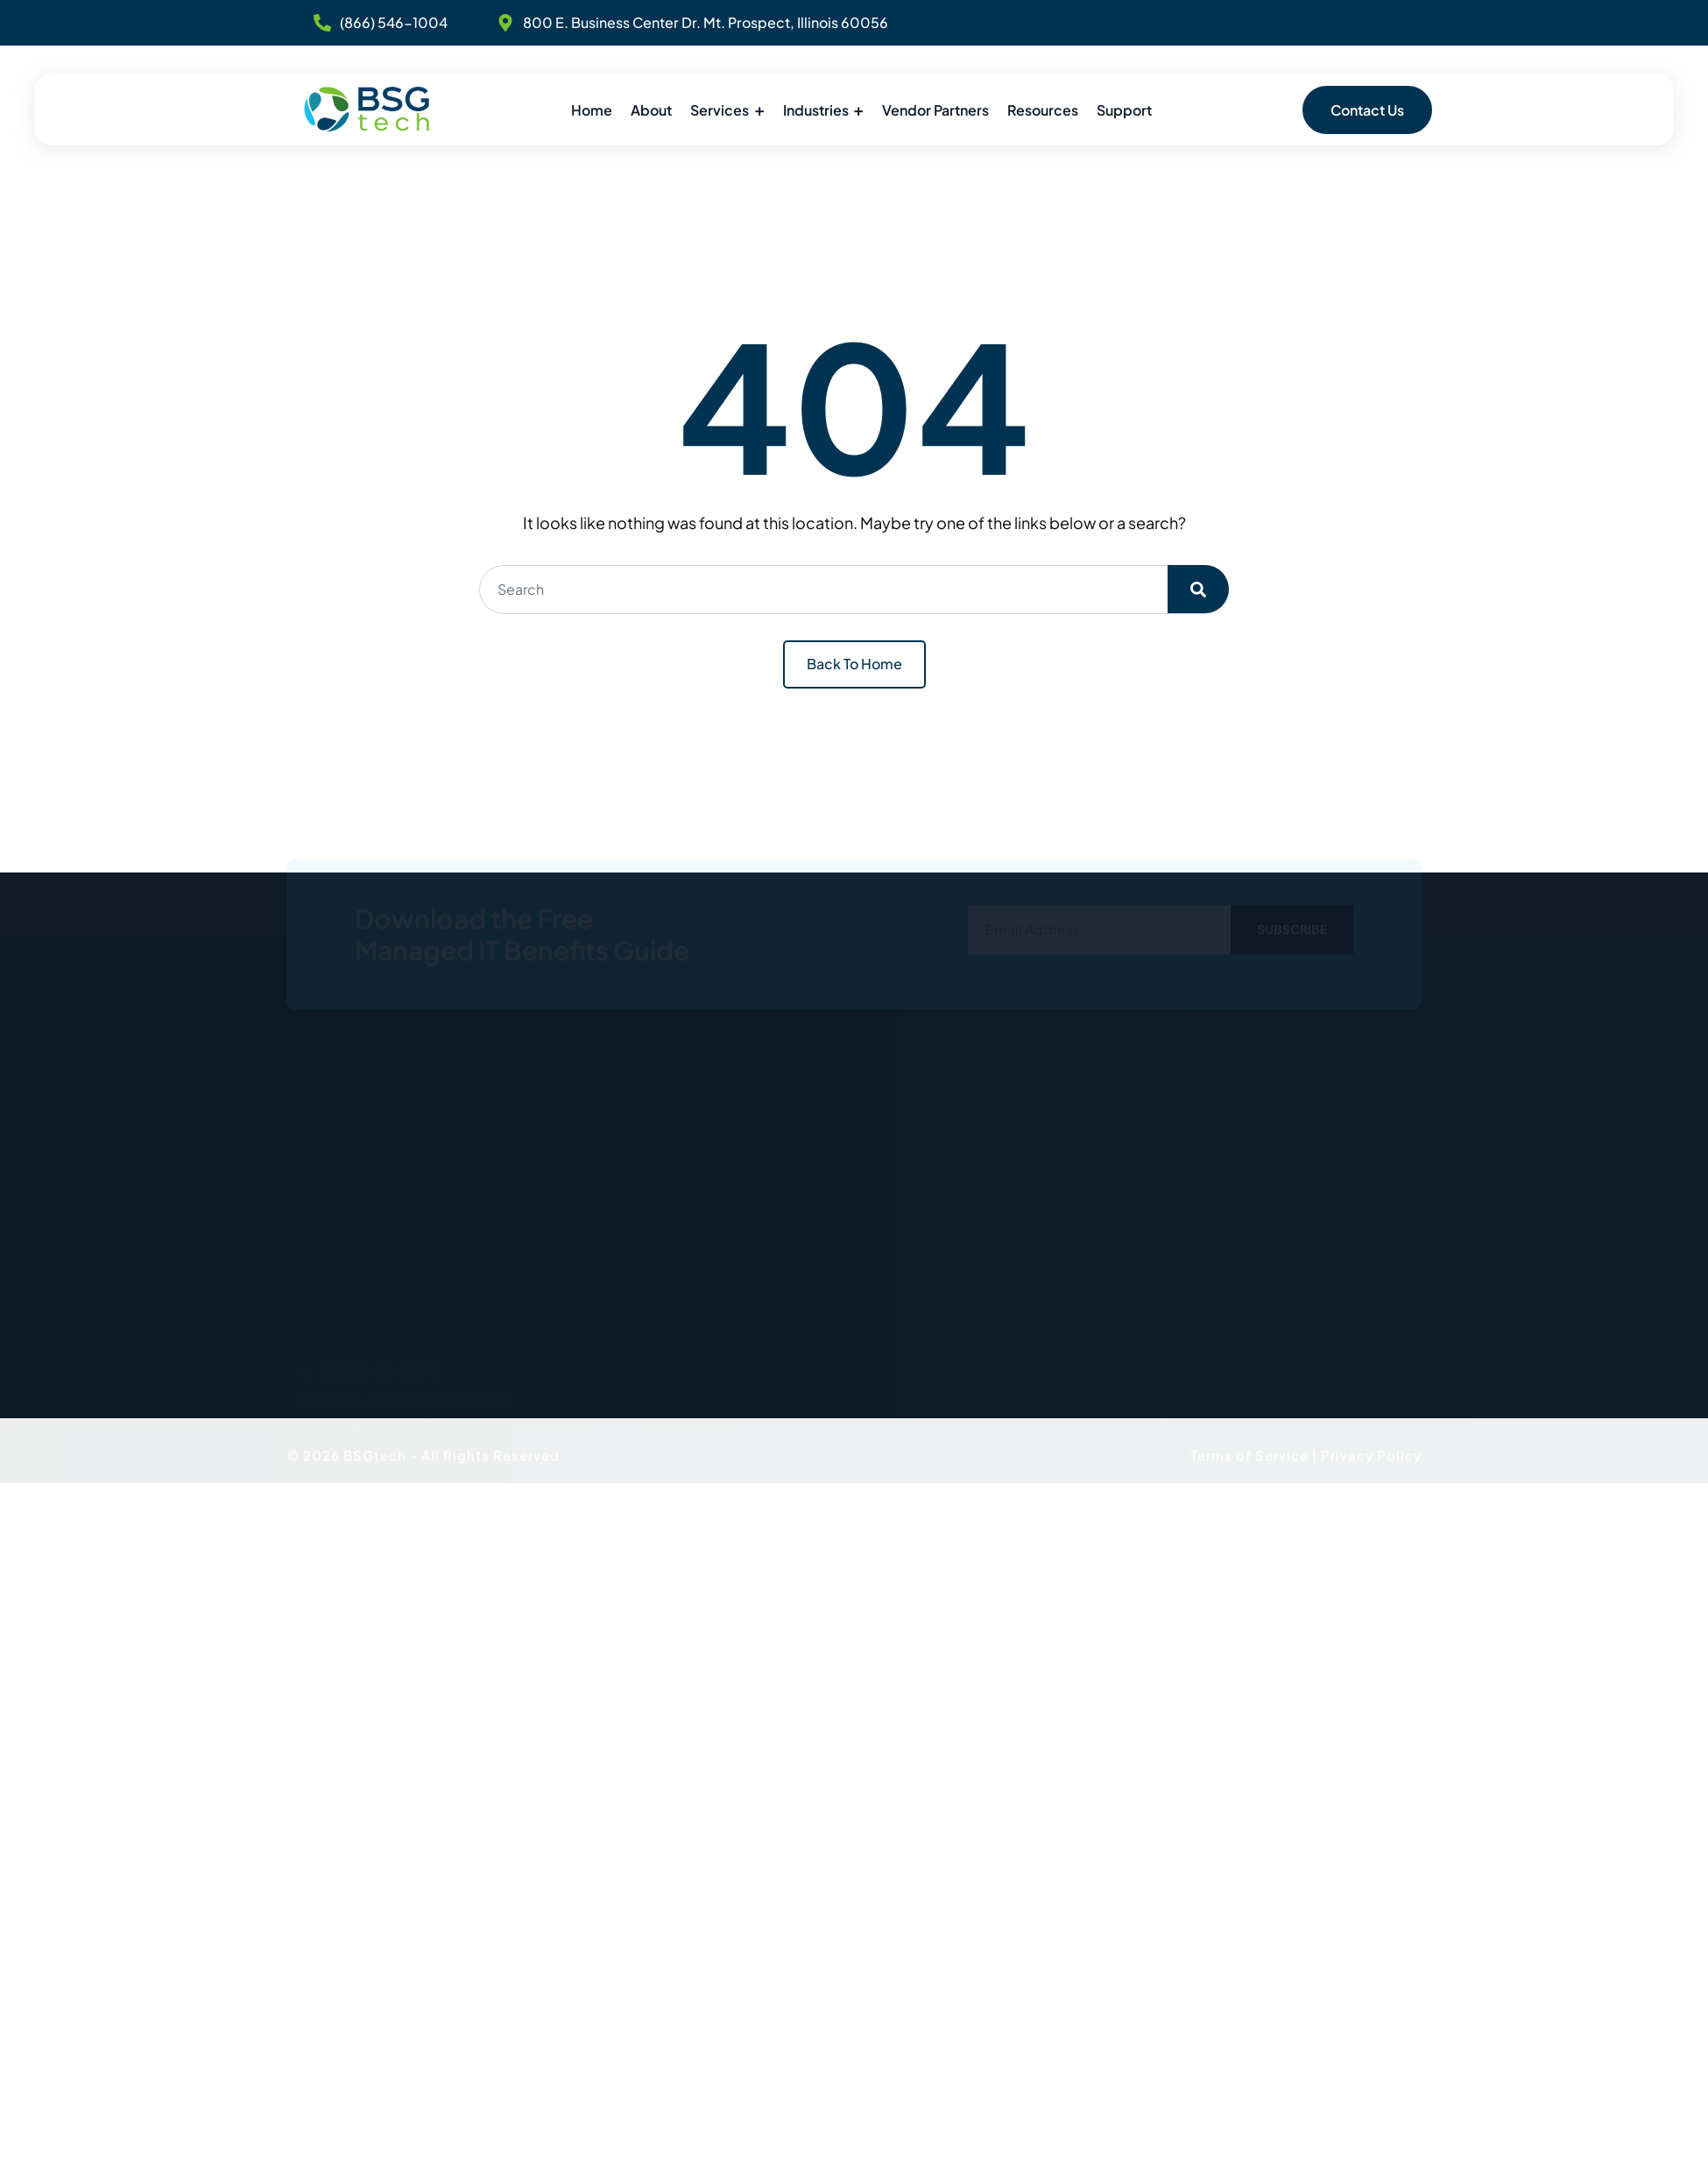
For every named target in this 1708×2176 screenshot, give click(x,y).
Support (1124, 110)
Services (719, 110)
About (651, 110)
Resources (1042, 110)
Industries (816, 110)
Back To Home (854, 663)
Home (591, 110)
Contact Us (1367, 110)
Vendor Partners (935, 110)
